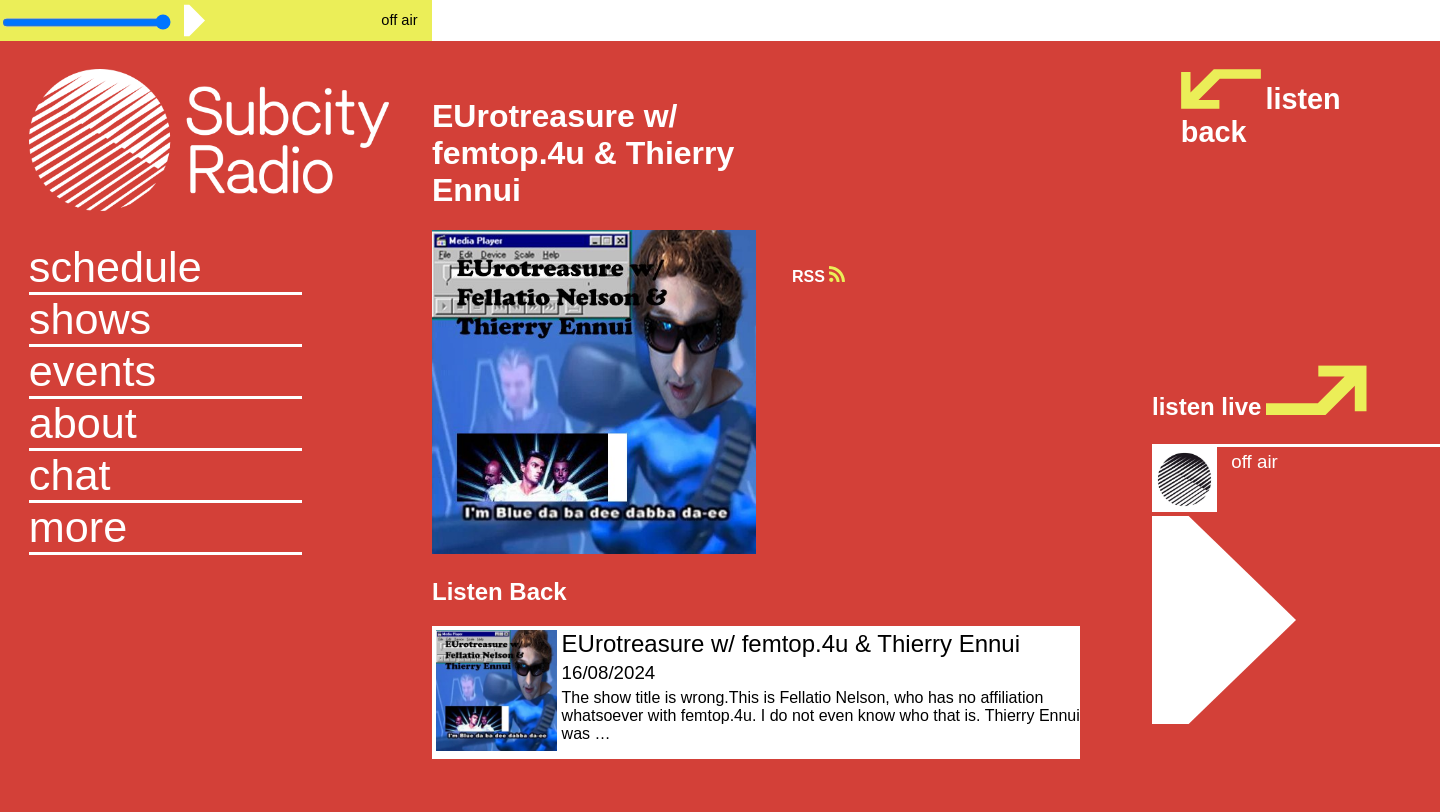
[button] (216, 529)
